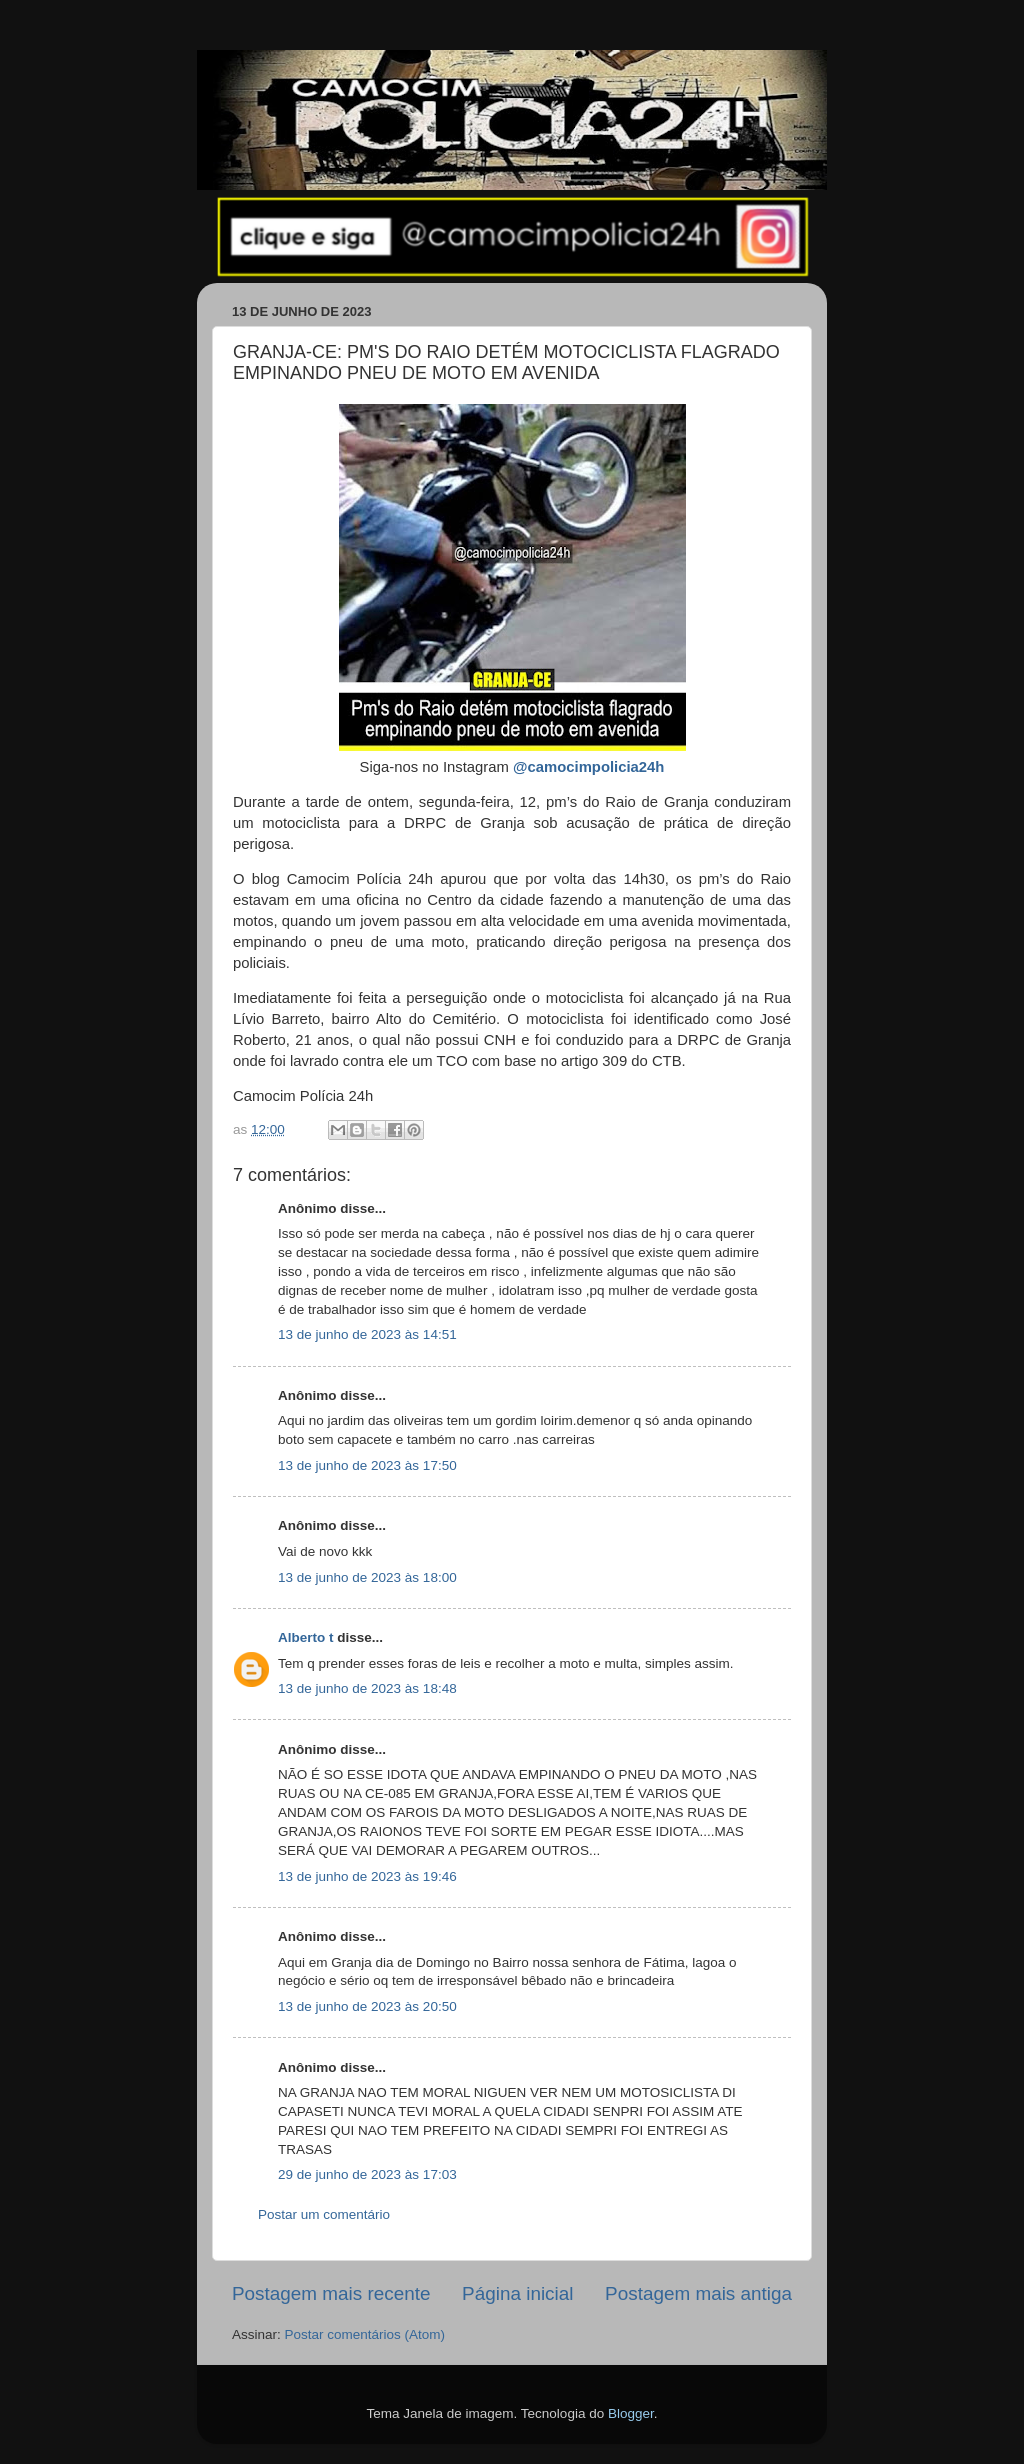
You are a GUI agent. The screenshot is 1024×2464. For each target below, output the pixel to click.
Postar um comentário (324, 2214)
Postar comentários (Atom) (365, 2334)
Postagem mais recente (331, 2293)
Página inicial (517, 2293)
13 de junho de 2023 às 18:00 (367, 1577)
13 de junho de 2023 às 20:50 (367, 2006)
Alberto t (306, 1637)
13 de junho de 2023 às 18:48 (367, 1688)
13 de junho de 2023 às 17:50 (367, 1465)
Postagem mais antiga (698, 2293)
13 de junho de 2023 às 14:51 (367, 1334)
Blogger (631, 2413)
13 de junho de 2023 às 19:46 (367, 1876)
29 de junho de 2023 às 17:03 (367, 2174)
